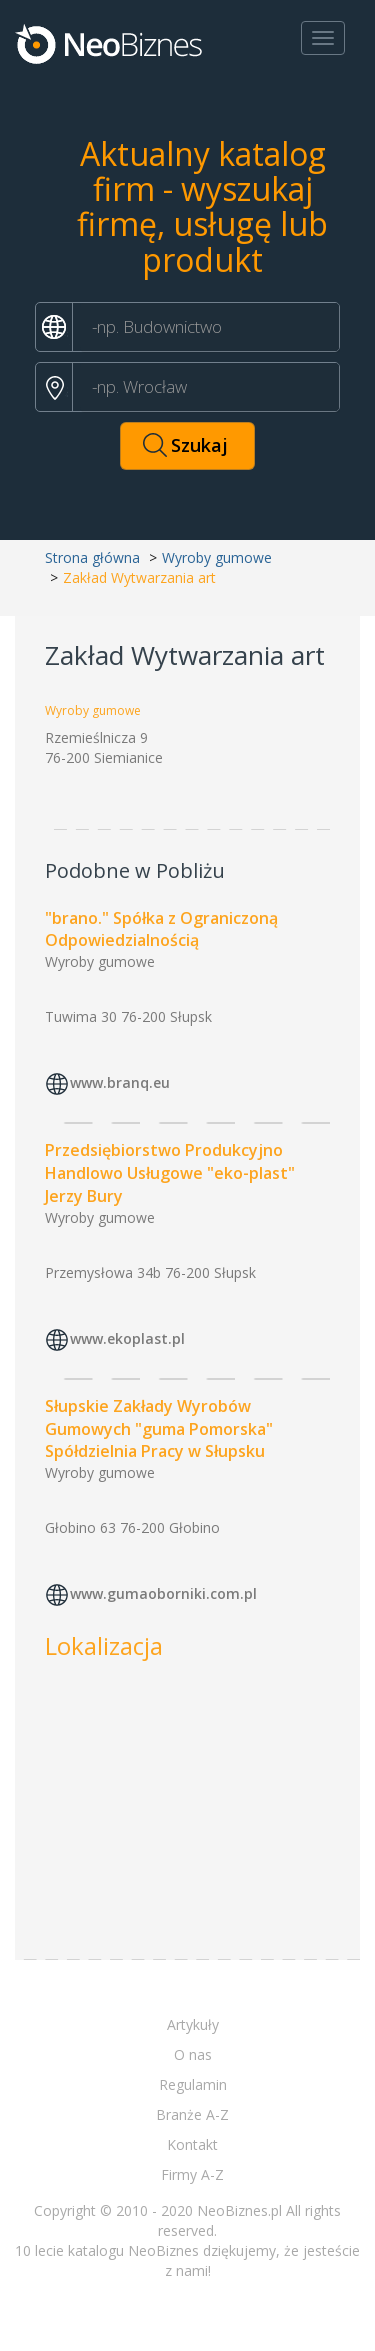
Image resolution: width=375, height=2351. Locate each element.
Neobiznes (110, 43)
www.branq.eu (120, 1082)
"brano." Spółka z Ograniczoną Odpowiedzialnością (161, 929)
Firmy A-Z (192, 2174)
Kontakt (192, 2144)
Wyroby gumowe (217, 557)
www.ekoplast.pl (127, 1338)
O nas (193, 2054)
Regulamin (193, 2084)
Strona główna (92, 557)
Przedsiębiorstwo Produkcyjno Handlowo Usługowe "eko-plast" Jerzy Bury (170, 1173)
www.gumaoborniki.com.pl (163, 1594)
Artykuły (193, 2024)
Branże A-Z (192, 2114)
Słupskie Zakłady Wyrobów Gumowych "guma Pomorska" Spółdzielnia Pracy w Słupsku (159, 1429)
